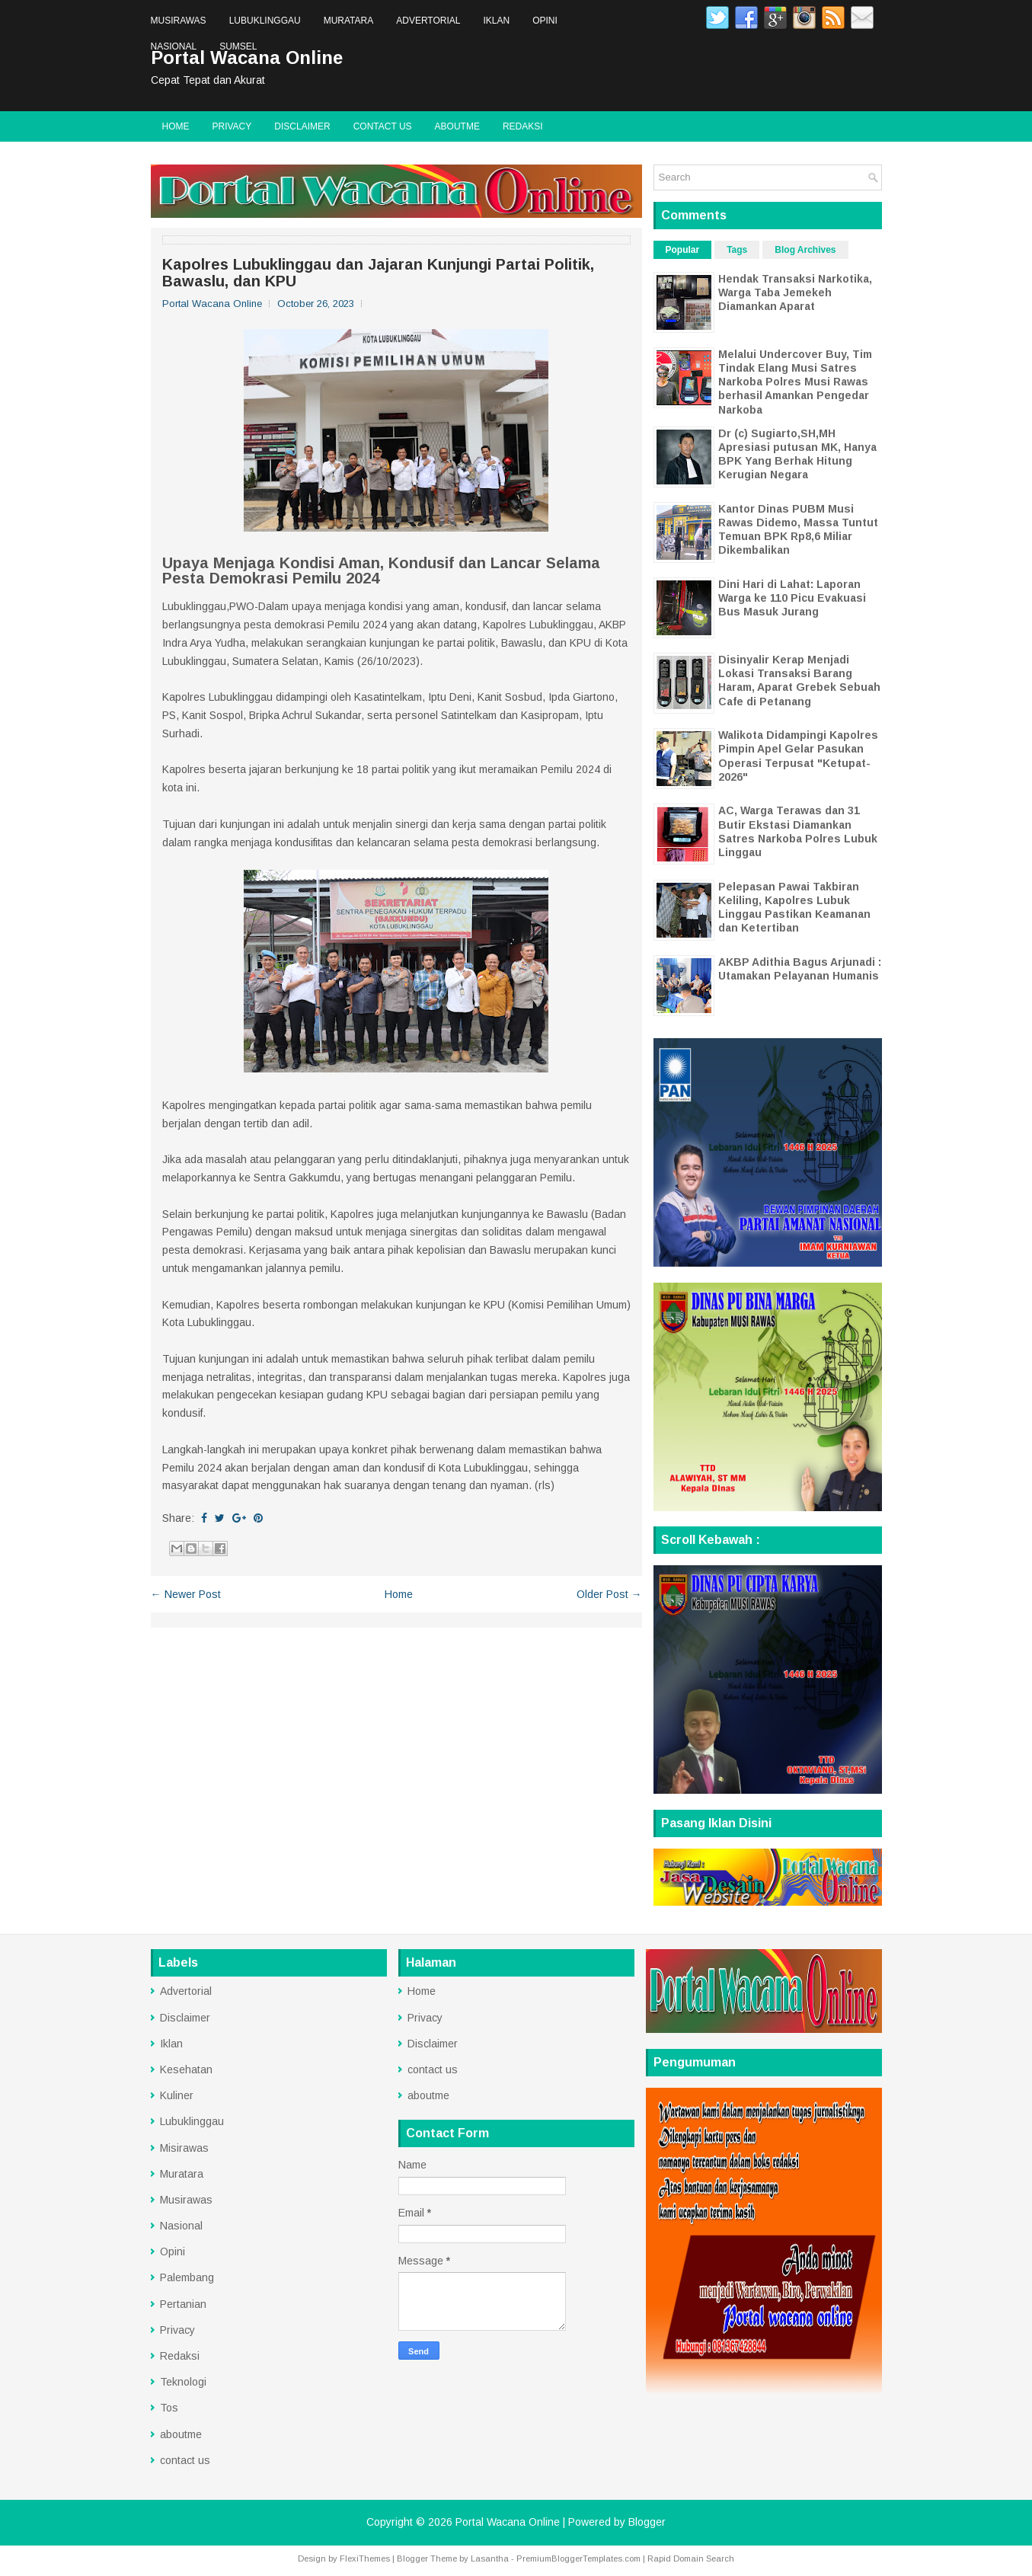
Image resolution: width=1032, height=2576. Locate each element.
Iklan (496, 20)
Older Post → (609, 1594)
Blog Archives (805, 249)
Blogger (647, 2522)
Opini (545, 20)
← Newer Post (186, 1594)
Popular (683, 249)
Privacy (232, 126)
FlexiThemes (365, 2558)
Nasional (174, 46)
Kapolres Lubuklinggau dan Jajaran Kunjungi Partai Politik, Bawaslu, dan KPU (378, 272)
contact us (382, 126)
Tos (169, 2408)
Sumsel (238, 46)
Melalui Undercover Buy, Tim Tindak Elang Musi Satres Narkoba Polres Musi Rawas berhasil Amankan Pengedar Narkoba (795, 382)
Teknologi (183, 2382)
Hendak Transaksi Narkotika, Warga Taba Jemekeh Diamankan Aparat (795, 292)
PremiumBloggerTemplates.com (578, 2558)
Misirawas (184, 2148)
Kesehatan (186, 2069)
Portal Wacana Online (507, 2522)
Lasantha (490, 2558)
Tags (737, 249)
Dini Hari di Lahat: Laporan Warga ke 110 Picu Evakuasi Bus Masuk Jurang (792, 598)
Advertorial (428, 20)
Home (176, 126)
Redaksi (523, 126)
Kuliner (176, 2095)
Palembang (187, 2277)
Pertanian (183, 2304)
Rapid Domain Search (690, 2558)
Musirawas (178, 20)
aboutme (457, 126)
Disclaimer (302, 126)
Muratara (349, 20)
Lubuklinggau (265, 20)
